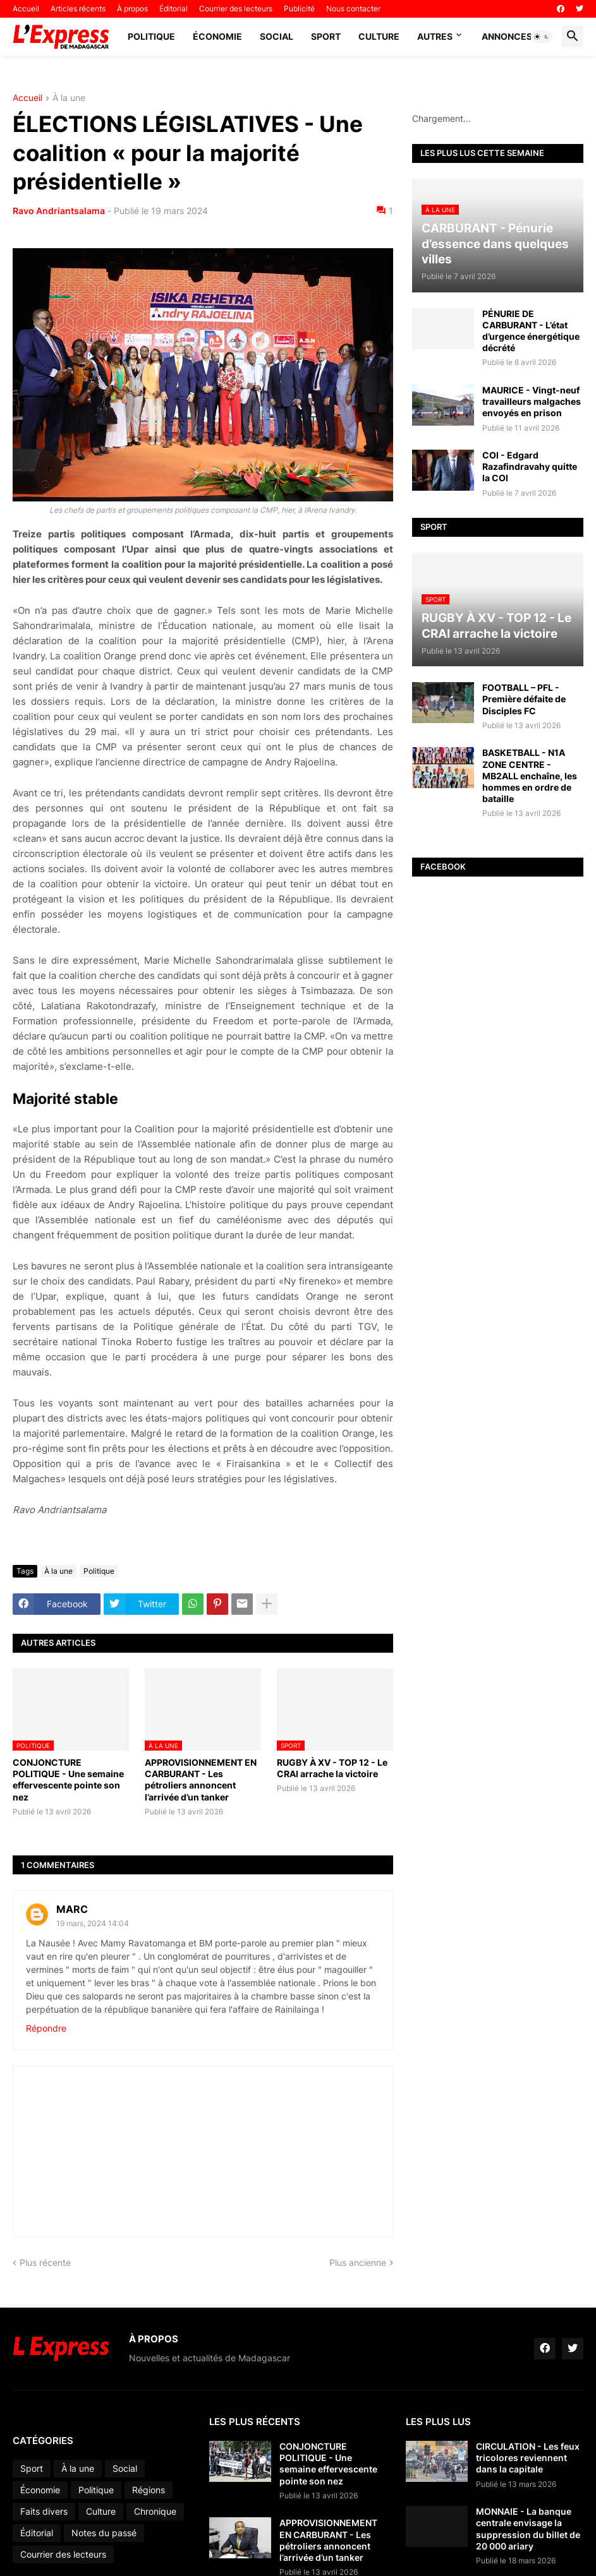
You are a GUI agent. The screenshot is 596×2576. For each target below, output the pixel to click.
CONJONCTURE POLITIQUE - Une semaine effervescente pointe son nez (68, 1779)
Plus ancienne (357, 2262)
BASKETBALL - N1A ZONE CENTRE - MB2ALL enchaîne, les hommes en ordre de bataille (529, 775)
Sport (326, 36)
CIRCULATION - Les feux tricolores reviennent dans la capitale (528, 2457)
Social (276, 36)
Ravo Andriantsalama (59, 210)
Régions (148, 2489)
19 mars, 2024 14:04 (92, 1923)
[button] (541, 36)
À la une (68, 98)
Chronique (155, 2511)
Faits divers (44, 2511)
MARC (72, 1909)
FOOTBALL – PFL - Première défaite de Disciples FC (524, 699)
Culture (378, 36)
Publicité (299, 8)
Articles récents (78, 8)
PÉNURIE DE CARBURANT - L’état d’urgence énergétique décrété (531, 331)
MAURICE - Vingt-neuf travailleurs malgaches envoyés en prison (531, 401)
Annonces (507, 36)
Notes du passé (104, 2532)
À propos (132, 8)
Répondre (46, 2028)
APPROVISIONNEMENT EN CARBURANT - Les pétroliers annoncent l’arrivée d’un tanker (201, 1779)
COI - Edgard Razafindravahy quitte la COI (529, 466)
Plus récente (45, 2262)
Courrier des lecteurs (235, 8)
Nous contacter (353, 8)
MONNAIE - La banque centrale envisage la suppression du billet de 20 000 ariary (528, 2528)
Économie (217, 36)
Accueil (26, 8)
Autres (435, 36)
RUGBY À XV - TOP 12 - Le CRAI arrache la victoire (332, 1768)
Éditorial (173, 8)
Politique (151, 36)
